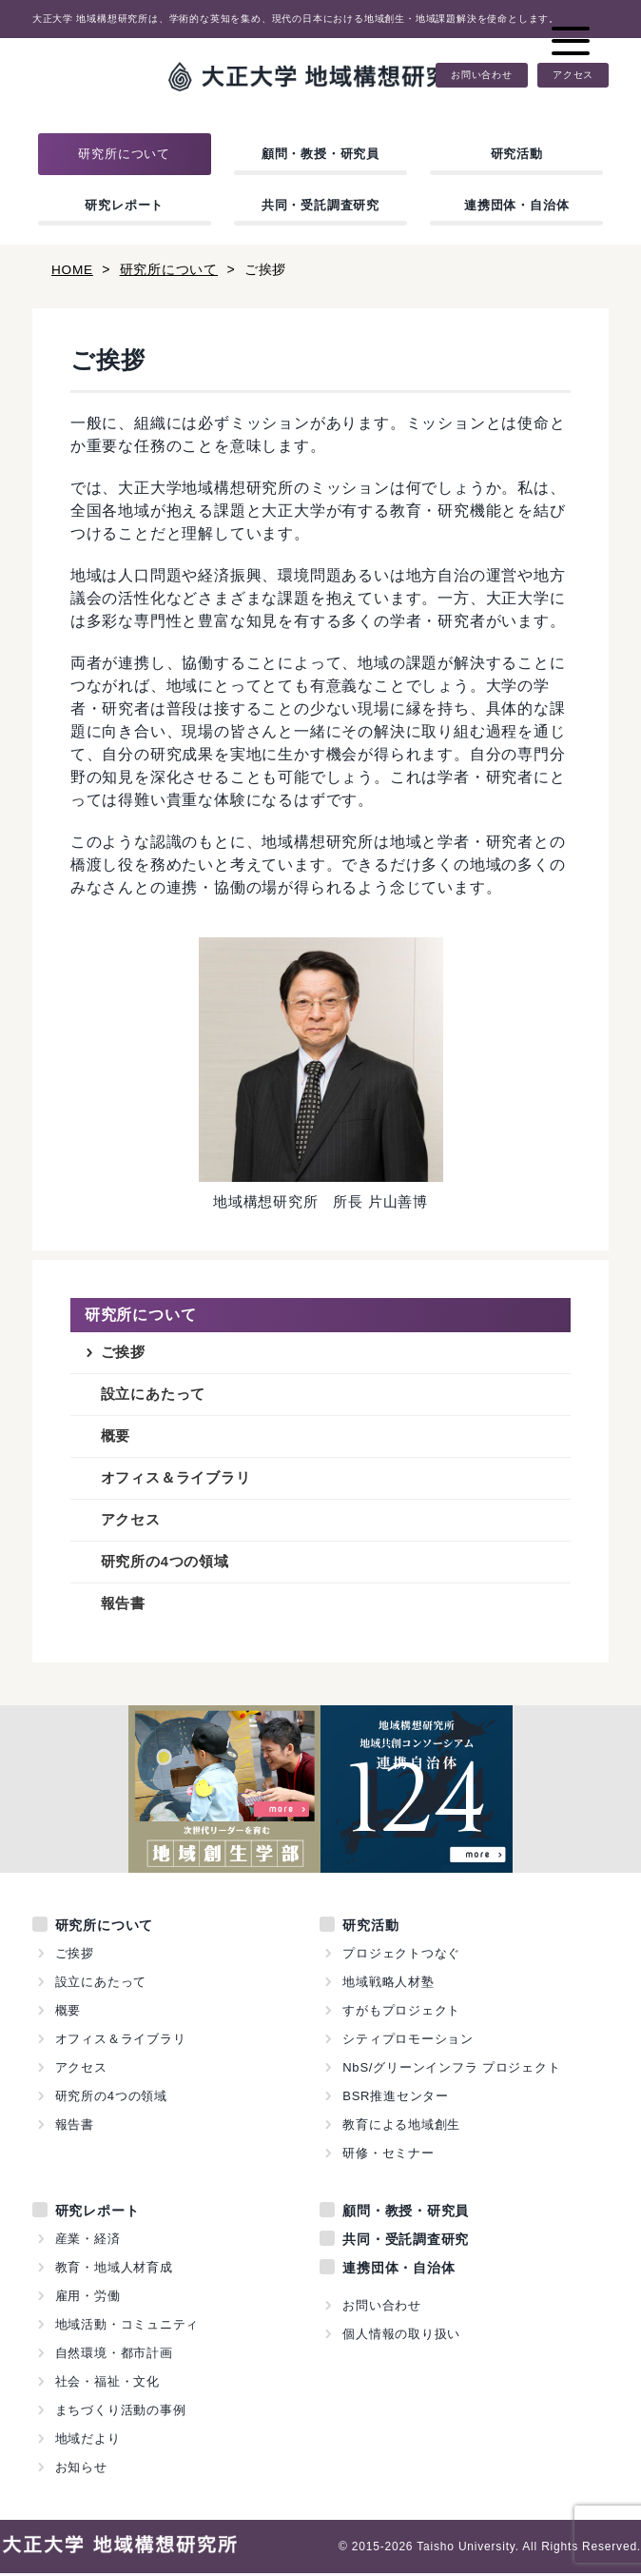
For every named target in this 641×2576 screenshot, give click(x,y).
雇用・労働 (88, 2298)
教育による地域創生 (401, 2127)
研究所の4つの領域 (165, 1565)
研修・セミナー (388, 2156)
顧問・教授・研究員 (320, 154)
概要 (116, 1437)
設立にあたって (153, 1395)
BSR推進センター (395, 2099)
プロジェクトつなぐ (401, 1956)
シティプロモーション (408, 2042)
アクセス (573, 75)
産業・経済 (88, 2241)
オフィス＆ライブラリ (176, 1480)
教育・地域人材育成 (114, 2270)
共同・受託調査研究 (320, 205)
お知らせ (81, 2470)
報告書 (123, 1607)
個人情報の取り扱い (401, 2337)
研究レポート (124, 205)
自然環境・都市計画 (114, 2356)
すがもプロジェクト (401, 2013)
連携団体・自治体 (516, 205)
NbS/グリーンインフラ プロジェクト (451, 2070)
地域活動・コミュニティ (127, 2327)
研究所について (124, 154)
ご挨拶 (123, 1353)
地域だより (88, 2441)
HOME (72, 269)
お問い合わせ (482, 75)
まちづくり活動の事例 (120, 2413)
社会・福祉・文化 (107, 2384)
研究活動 (517, 154)
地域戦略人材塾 (388, 1984)
